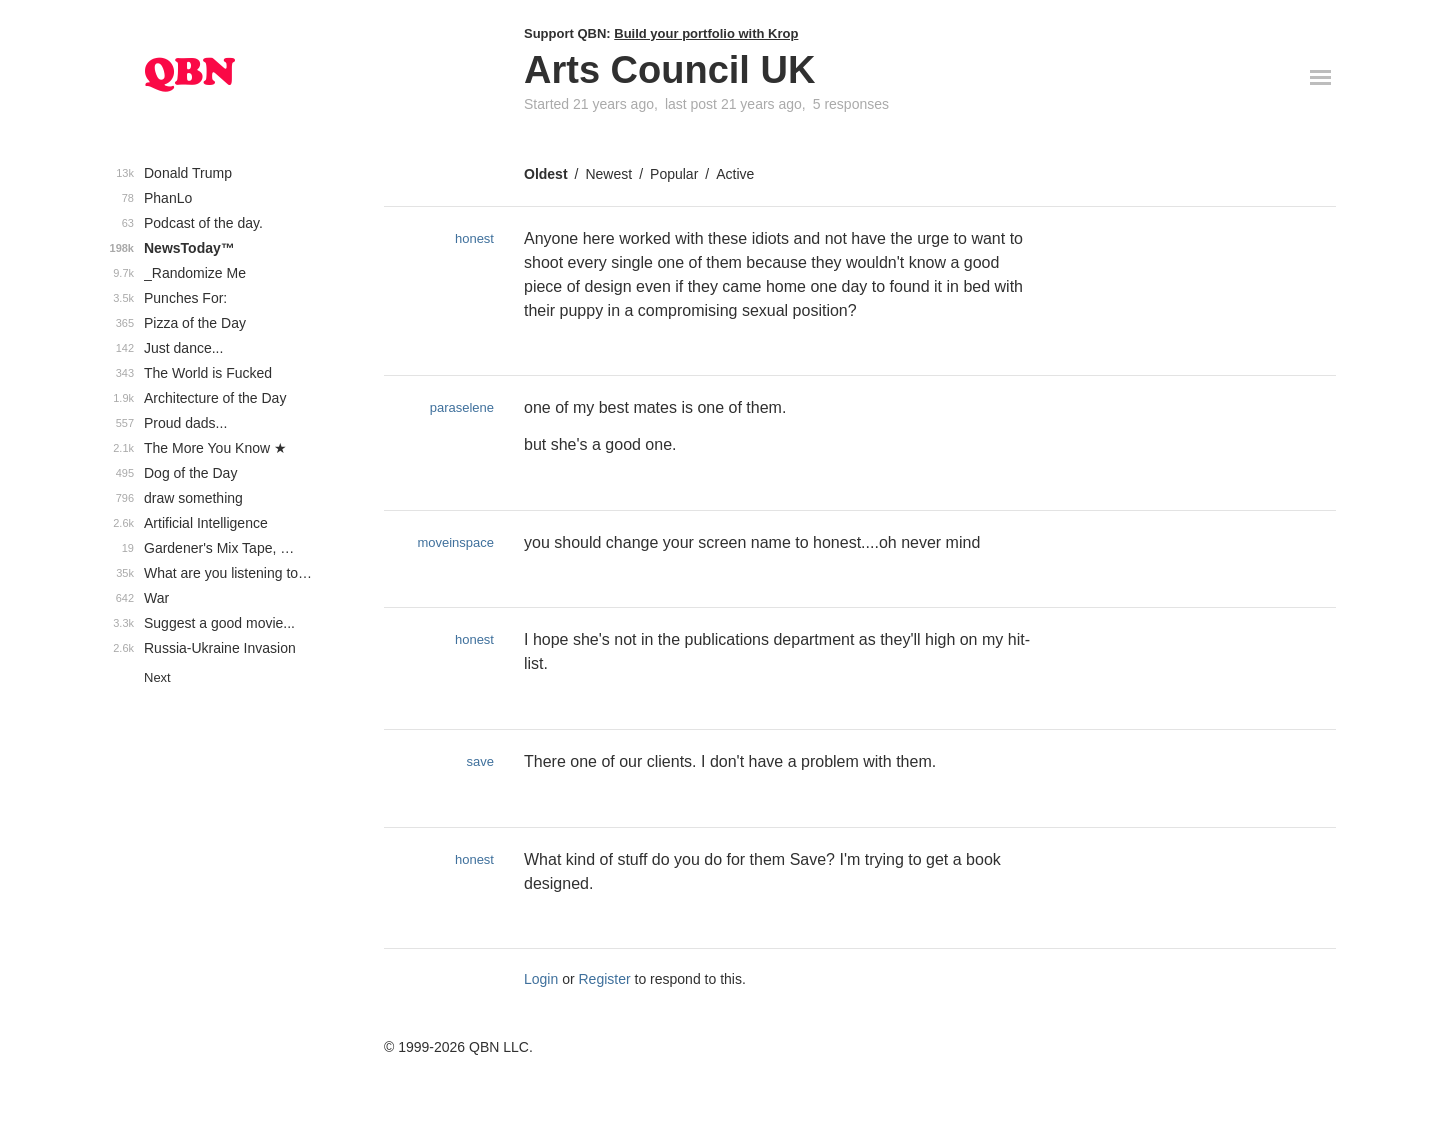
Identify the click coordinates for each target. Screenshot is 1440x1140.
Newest (608, 174)
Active (735, 174)
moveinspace (455, 542)
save (480, 761)
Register (605, 979)
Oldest (546, 174)
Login (541, 979)
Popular (674, 174)
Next (157, 677)
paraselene (462, 407)
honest (474, 238)
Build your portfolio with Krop (706, 33)
